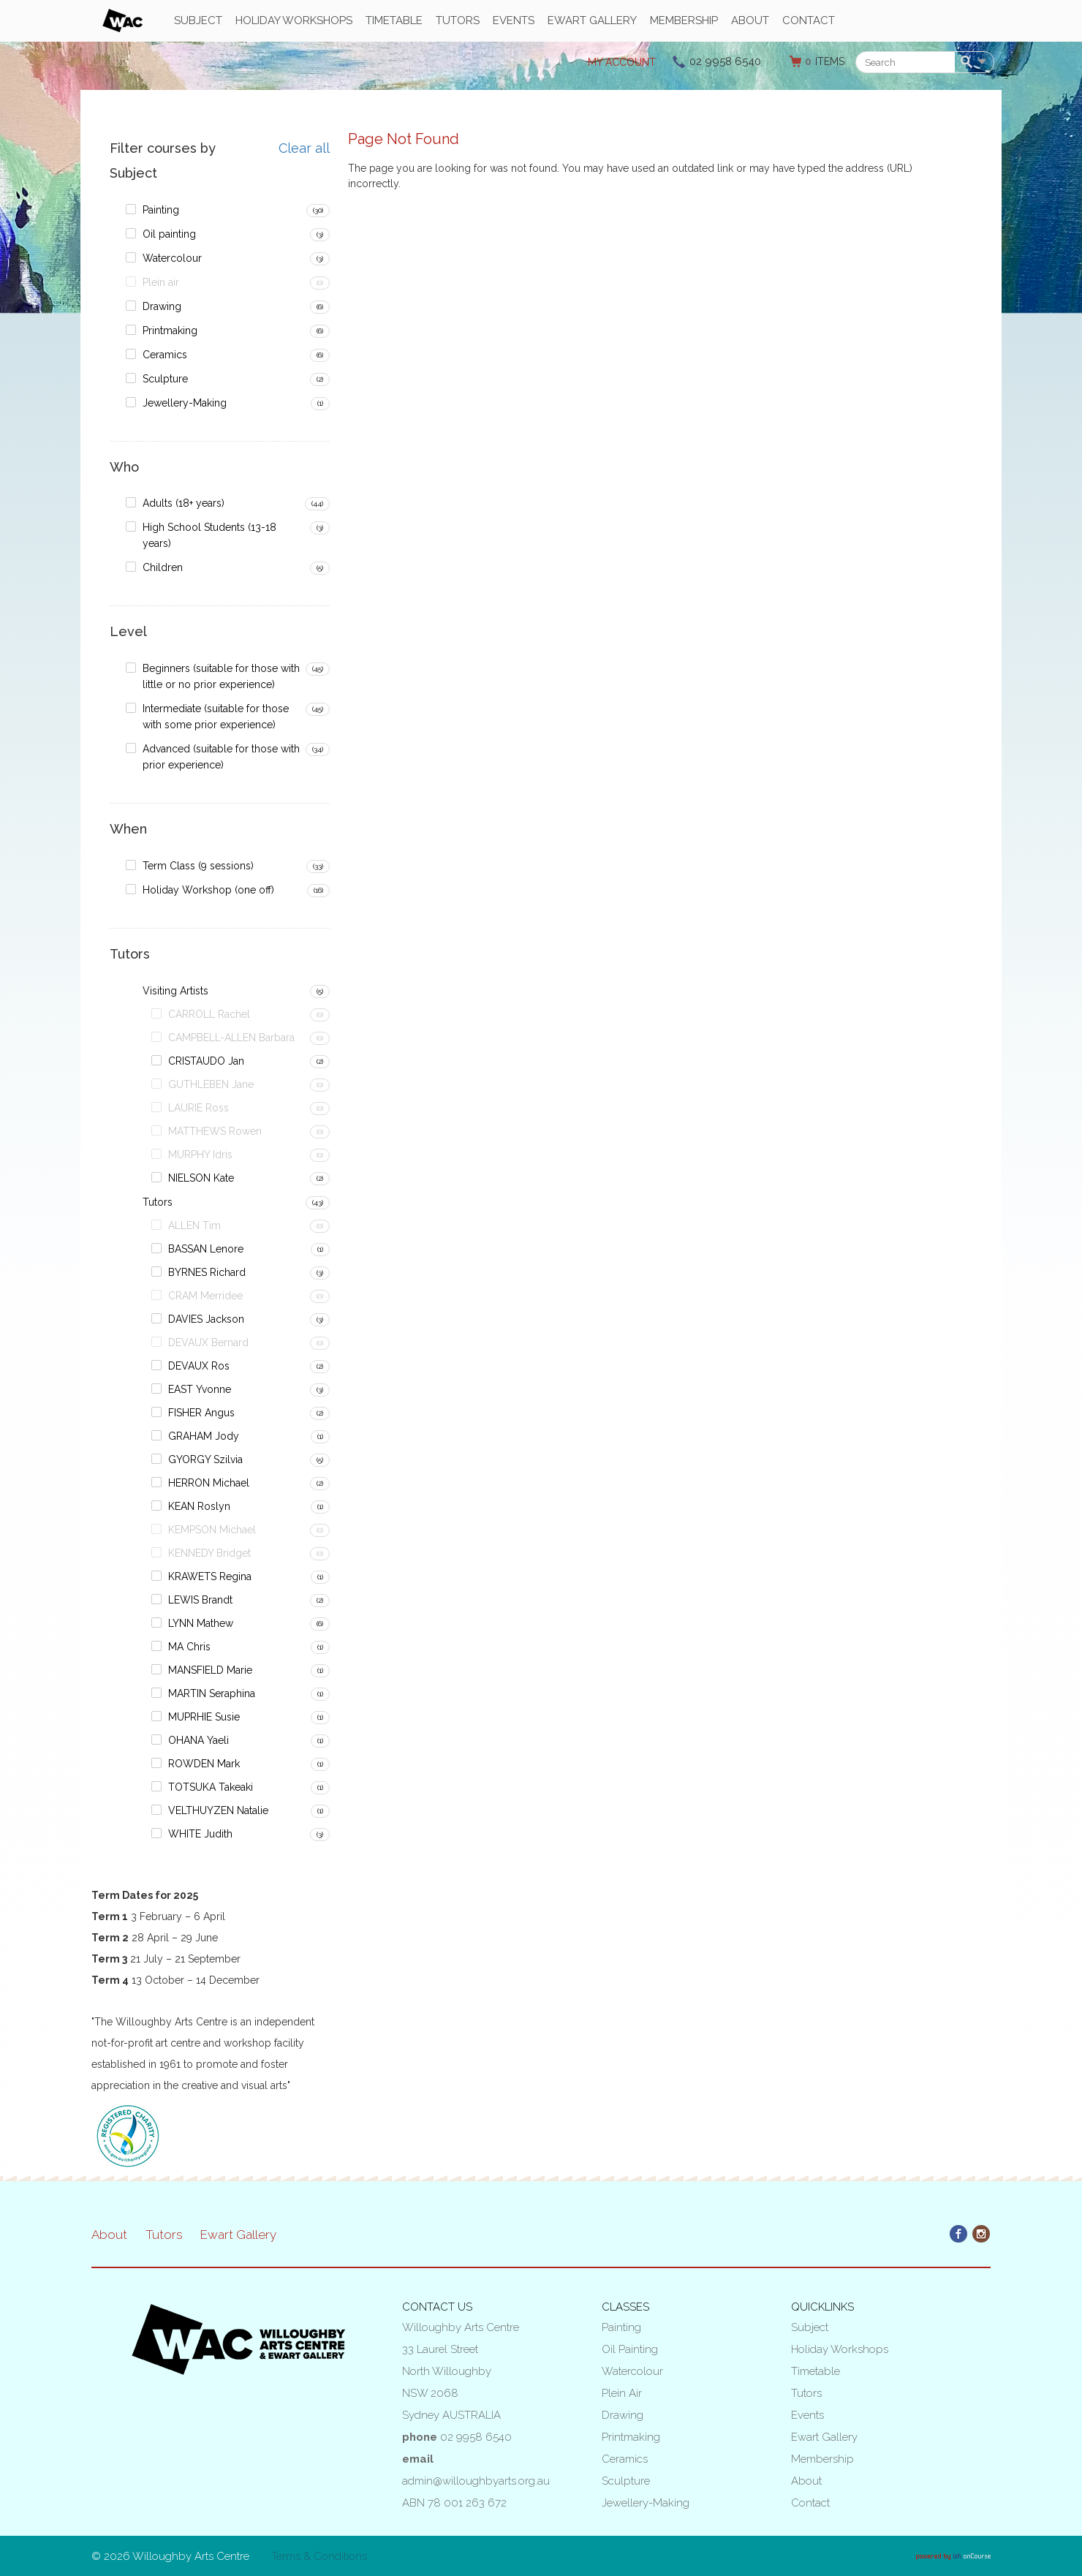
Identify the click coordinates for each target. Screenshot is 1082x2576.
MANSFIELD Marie (210, 1670)
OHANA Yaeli (198, 1740)
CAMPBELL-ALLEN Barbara (231, 1037)
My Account (622, 62)
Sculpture (165, 379)
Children (163, 567)
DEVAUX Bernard (208, 1342)
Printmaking (170, 330)
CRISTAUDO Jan (206, 1061)
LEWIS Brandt (200, 1600)
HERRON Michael (208, 1483)
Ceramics (165, 354)
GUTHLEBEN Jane (211, 1084)
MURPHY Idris (200, 1154)
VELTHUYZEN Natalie (218, 1810)
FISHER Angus (201, 1413)
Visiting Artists (175, 991)
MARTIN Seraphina (211, 1693)
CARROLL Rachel (209, 1014)
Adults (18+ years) (183, 503)
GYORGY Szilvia (205, 1459)
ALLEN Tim (194, 1225)
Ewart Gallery (592, 20)
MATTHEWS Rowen (215, 1131)
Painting (161, 210)
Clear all (304, 148)
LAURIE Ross (198, 1108)
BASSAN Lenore (205, 1249)
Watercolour (172, 258)
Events (513, 20)
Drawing (162, 306)
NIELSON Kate (201, 1178)
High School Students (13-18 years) (209, 535)
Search (969, 63)
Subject (198, 20)
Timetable (394, 20)
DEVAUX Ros (199, 1366)
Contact (808, 20)
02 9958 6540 (725, 61)
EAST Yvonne (199, 1389)
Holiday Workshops (293, 20)
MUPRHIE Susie (204, 1717)
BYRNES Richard (207, 1272)
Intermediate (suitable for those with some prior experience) (216, 716)
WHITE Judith (200, 1834)
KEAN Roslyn (199, 1506)
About (750, 20)
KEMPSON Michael (212, 1530)
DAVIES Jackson (206, 1319)
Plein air (161, 282)
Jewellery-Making (185, 403)
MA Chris (189, 1647)
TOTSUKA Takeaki (210, 1787)
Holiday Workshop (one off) (208, 890)
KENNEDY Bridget (209, 1553)
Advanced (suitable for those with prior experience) (221, 757)
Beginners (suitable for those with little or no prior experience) (221, 676)
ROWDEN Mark (204, 1763)
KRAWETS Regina (209, 1576)
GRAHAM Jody (203, 1436)
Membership (684, 20)
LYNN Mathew (200, 1623)
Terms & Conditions (319, 2556)
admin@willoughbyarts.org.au (476, 2481)
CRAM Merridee (205, 1296)
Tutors (458, 20)
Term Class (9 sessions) (198, 866)
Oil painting (169, 234)
